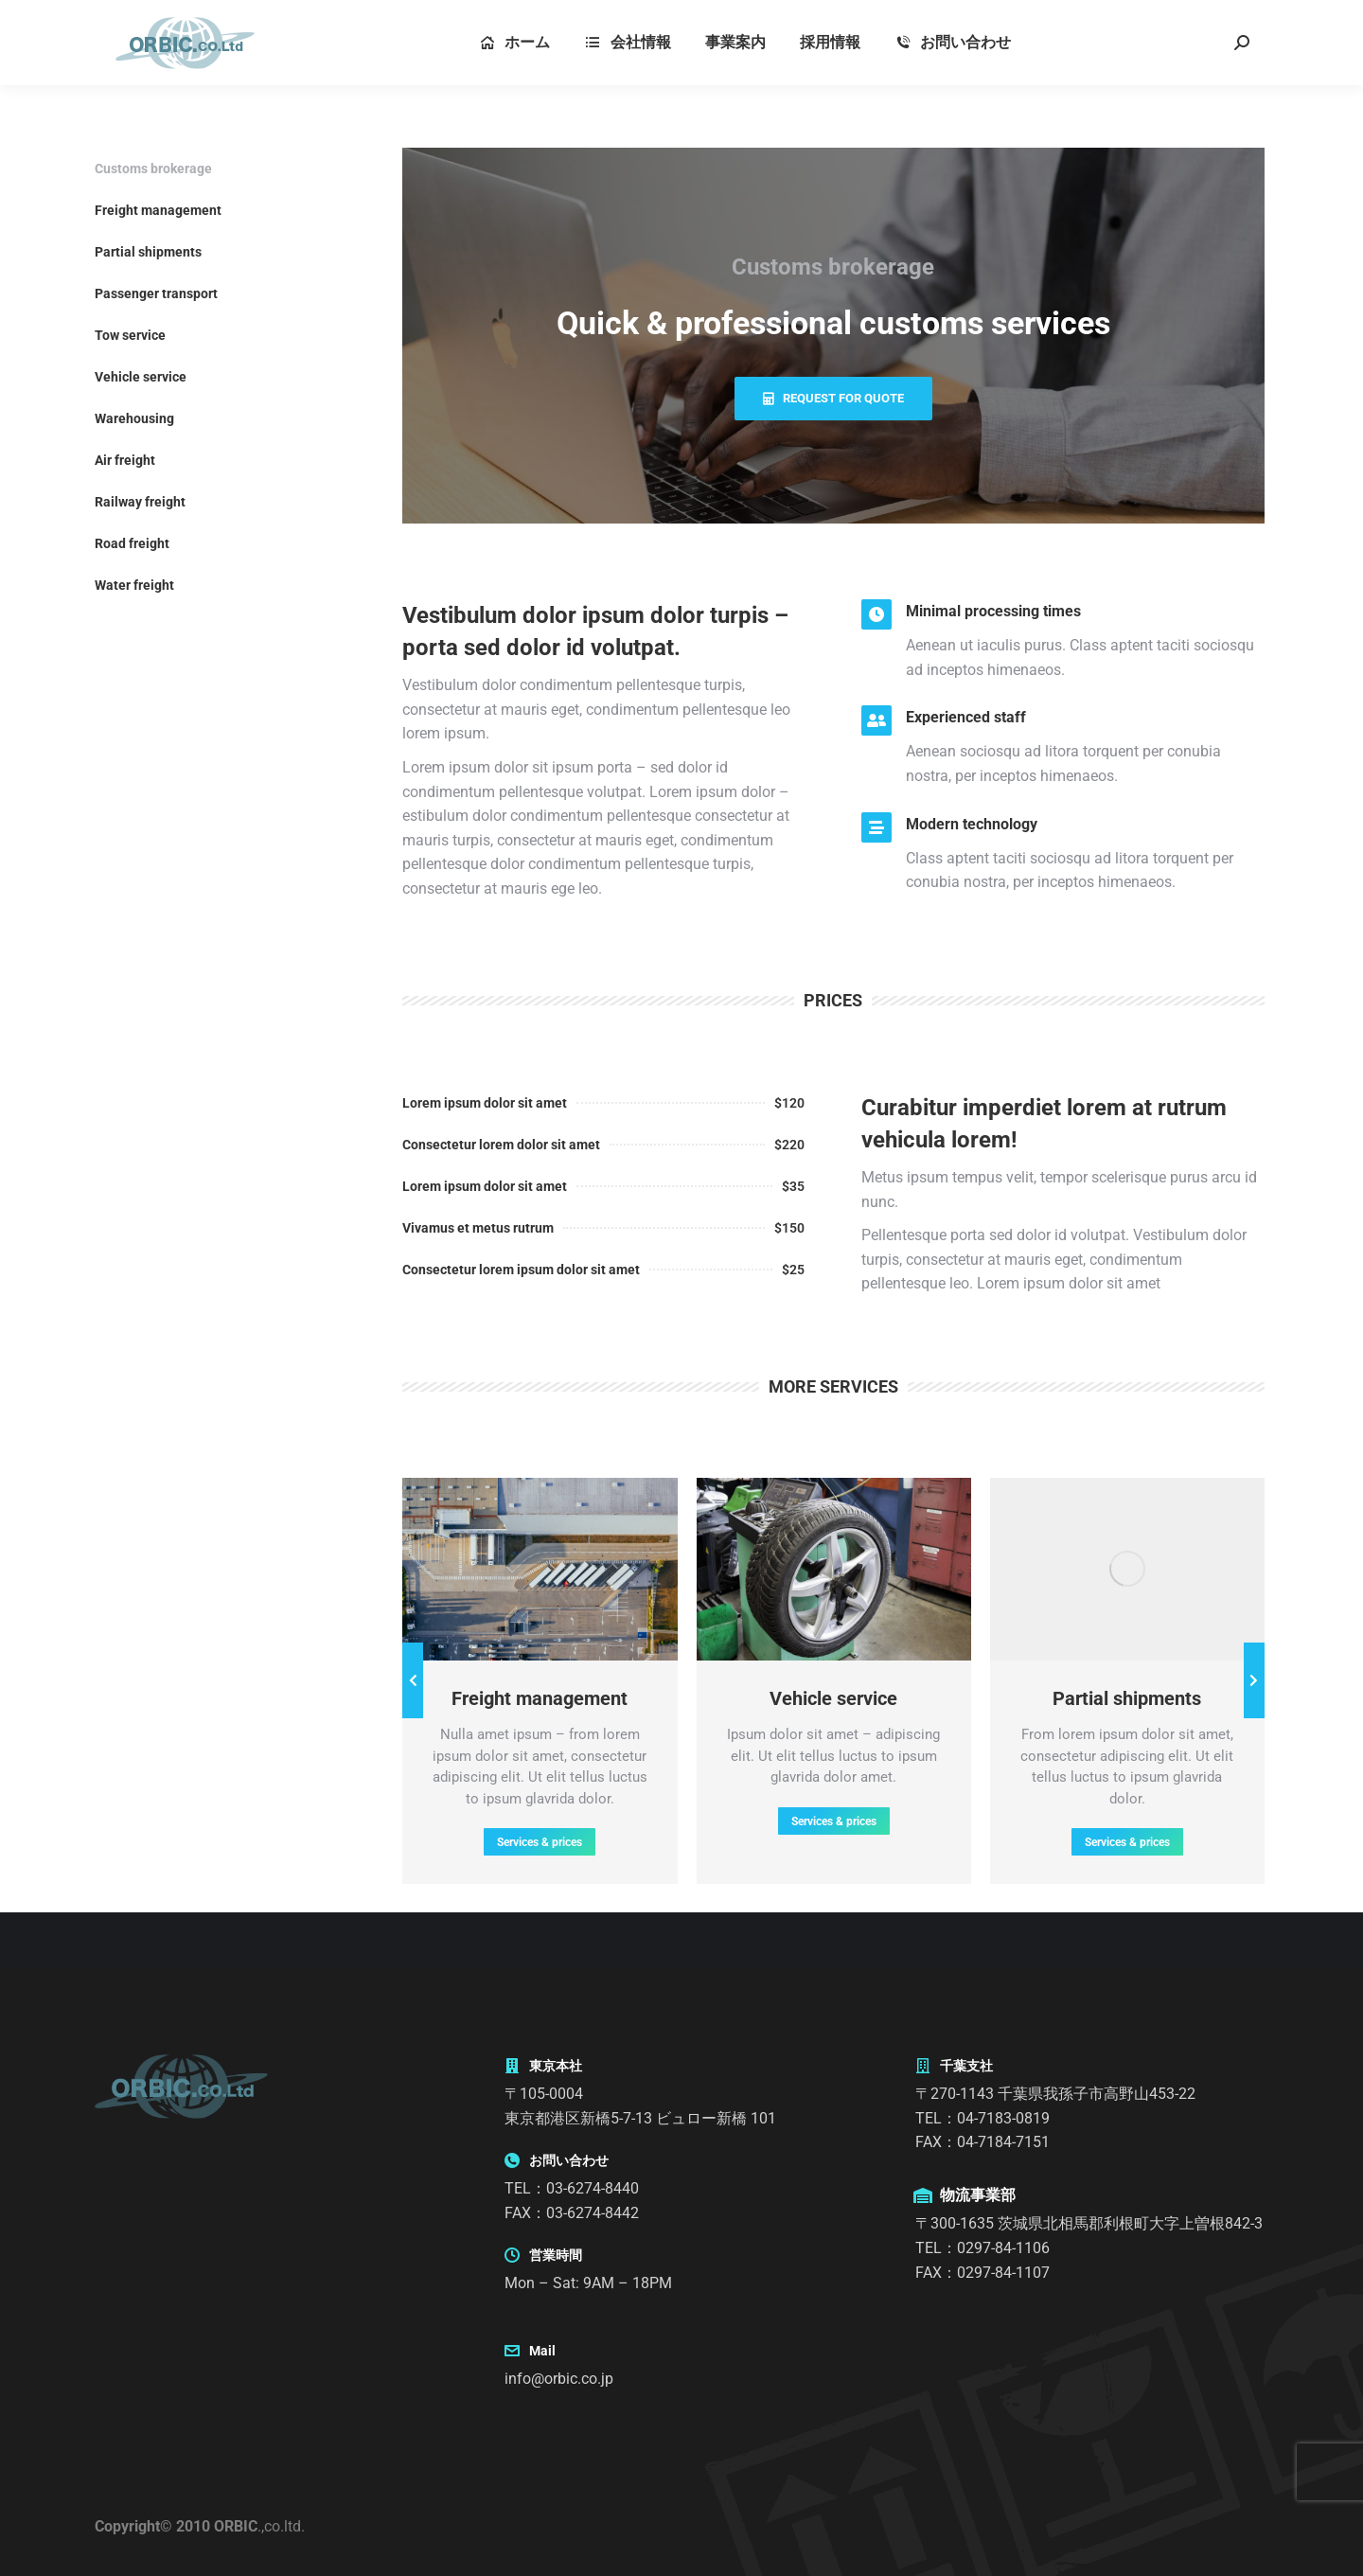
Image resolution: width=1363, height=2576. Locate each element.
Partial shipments (148, 251)
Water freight (134, 585)
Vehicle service (140, 376)
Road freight (132, 543)
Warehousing (134, 418)
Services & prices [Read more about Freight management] (539, 1842)
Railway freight (140, 501)
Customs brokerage (153, 168)
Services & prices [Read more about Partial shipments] (1127, 1842)
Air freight (125, 460)
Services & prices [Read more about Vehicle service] (833, 1821)
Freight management (158, 210)
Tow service (130, 335)
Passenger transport (156, 293)
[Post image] (539, 1569)
